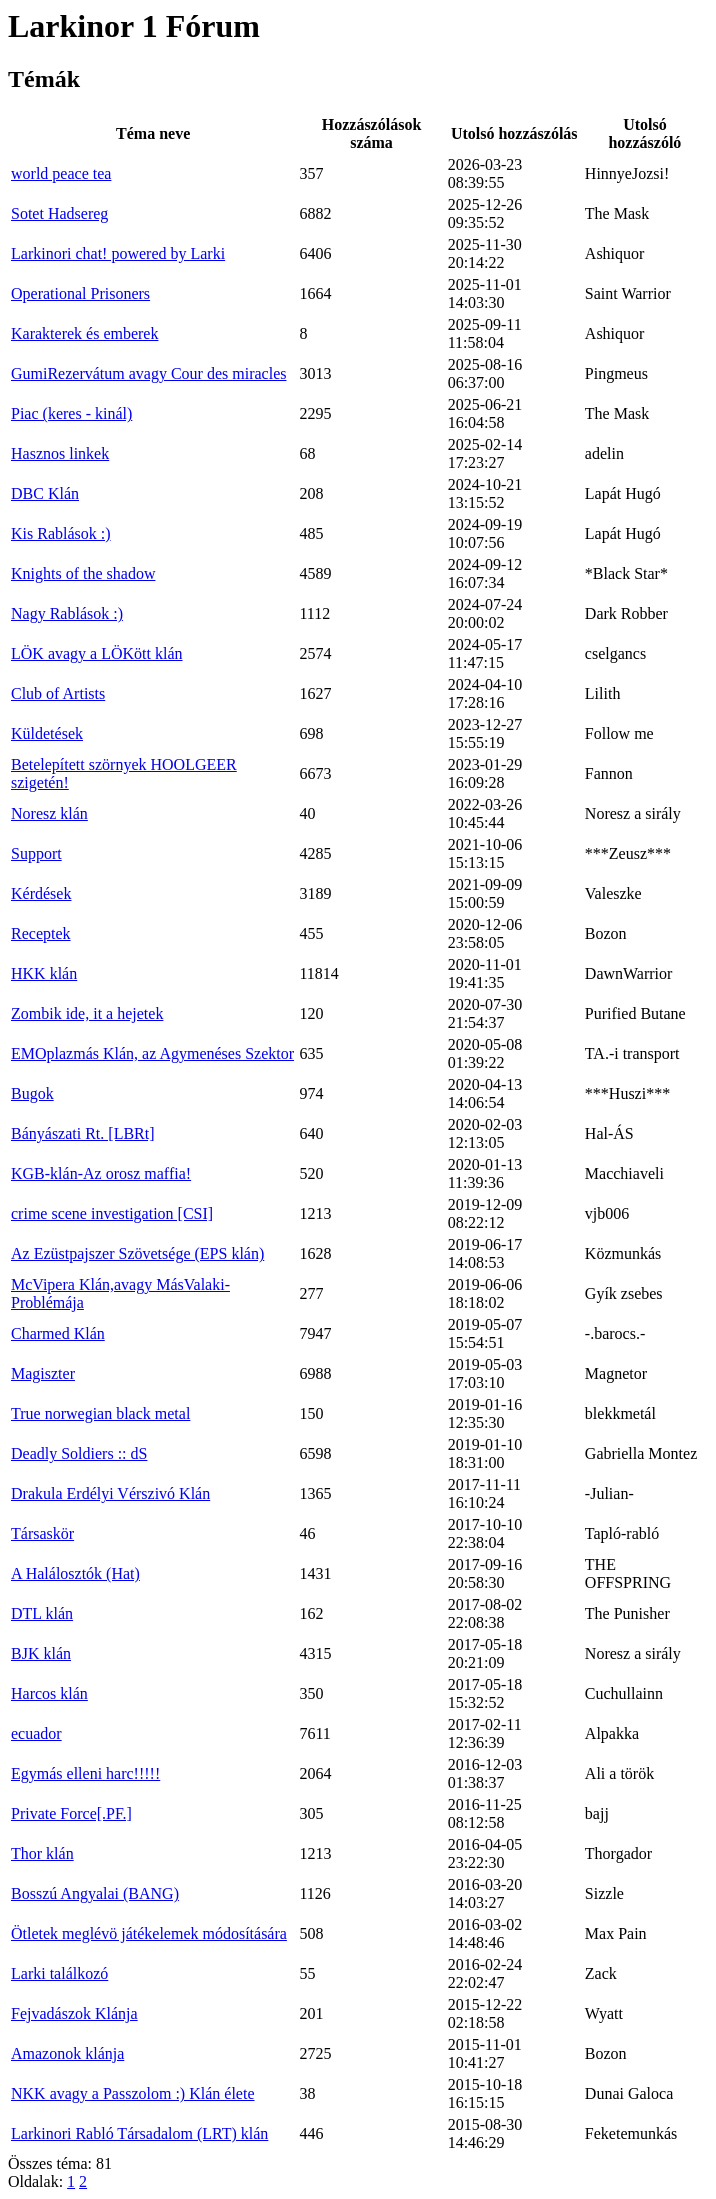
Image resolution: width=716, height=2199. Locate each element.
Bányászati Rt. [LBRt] (83, 1133)
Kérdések (41, 893)
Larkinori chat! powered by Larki (118, 253)
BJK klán (41, 1653)
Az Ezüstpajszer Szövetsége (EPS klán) (137, 1253)
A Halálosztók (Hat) (75, 1573)
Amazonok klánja (67, 2053)
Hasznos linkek (60, 453)
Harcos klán (49, 1693)
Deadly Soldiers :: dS (79, 1453)
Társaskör (42, 1533)
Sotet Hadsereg (59, 213)
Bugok (32, 1093)
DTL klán (42, 1613)
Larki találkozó (59, 1973)
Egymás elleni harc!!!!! (85, 1773)
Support (36, 853)
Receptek (41, 933)
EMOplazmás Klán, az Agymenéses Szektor (152, 1053)
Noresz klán (49, 813)
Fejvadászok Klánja (74, 2013)
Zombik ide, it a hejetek (87, 1013)
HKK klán (44, 973)
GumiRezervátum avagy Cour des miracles (148, 373)
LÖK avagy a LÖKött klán (97, 653)
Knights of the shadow (83, 573)
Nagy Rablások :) (67, 613)
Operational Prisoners (80, 293)
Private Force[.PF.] (71, 1813)
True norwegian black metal (100, 1413)
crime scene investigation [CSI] (112, 1213)
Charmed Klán (58, 1333)
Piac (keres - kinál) (71, 413)
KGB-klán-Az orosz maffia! (101, 1173)
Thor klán (42, 1853)
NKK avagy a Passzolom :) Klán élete (132, 2093)
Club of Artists (58, 693)
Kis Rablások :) (61, 533)
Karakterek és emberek (84, 333)
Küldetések (47, 733)
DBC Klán (45, 493)
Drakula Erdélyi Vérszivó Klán (110, 1493)
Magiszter (43, 1373)
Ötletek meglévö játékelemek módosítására (149, 1933)
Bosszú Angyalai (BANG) (95, 1893)
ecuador (36, 1733)
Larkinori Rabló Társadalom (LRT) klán (139, 2133)
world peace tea (61, 173)
